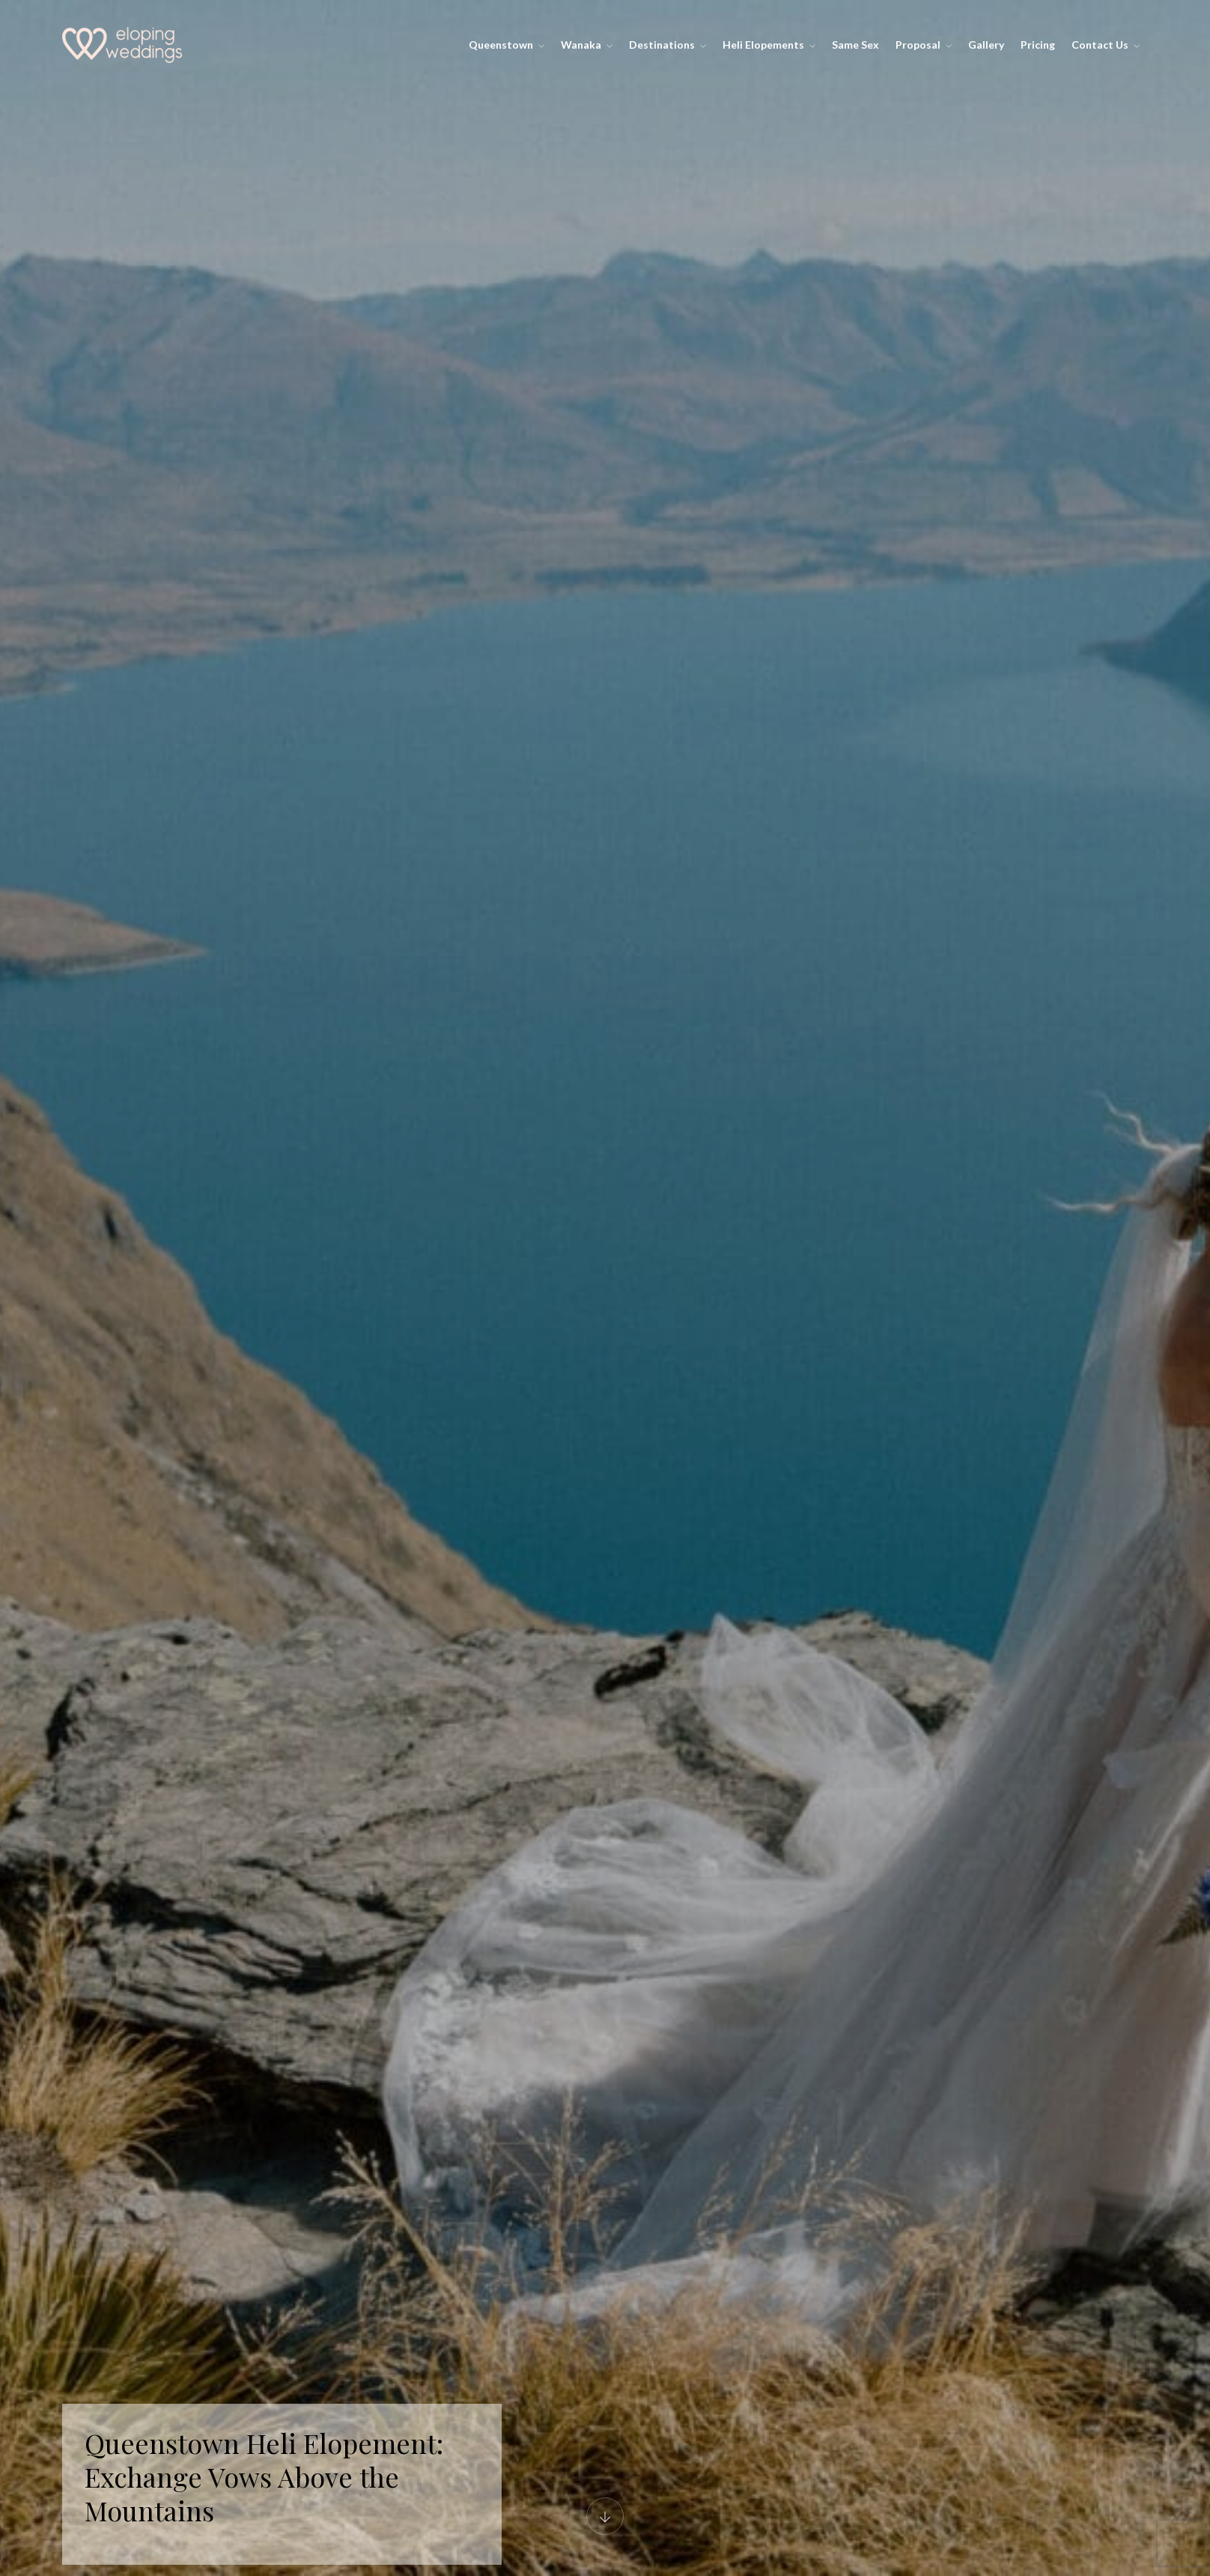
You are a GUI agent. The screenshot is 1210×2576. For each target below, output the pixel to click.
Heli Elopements (769, 44)
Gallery (986, 44)
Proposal (924, 44)
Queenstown (506, 44)
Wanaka (586, 44)
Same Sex (855, 44)
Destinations (667, 44)
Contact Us (1105, 44)
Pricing (1038, 44)
